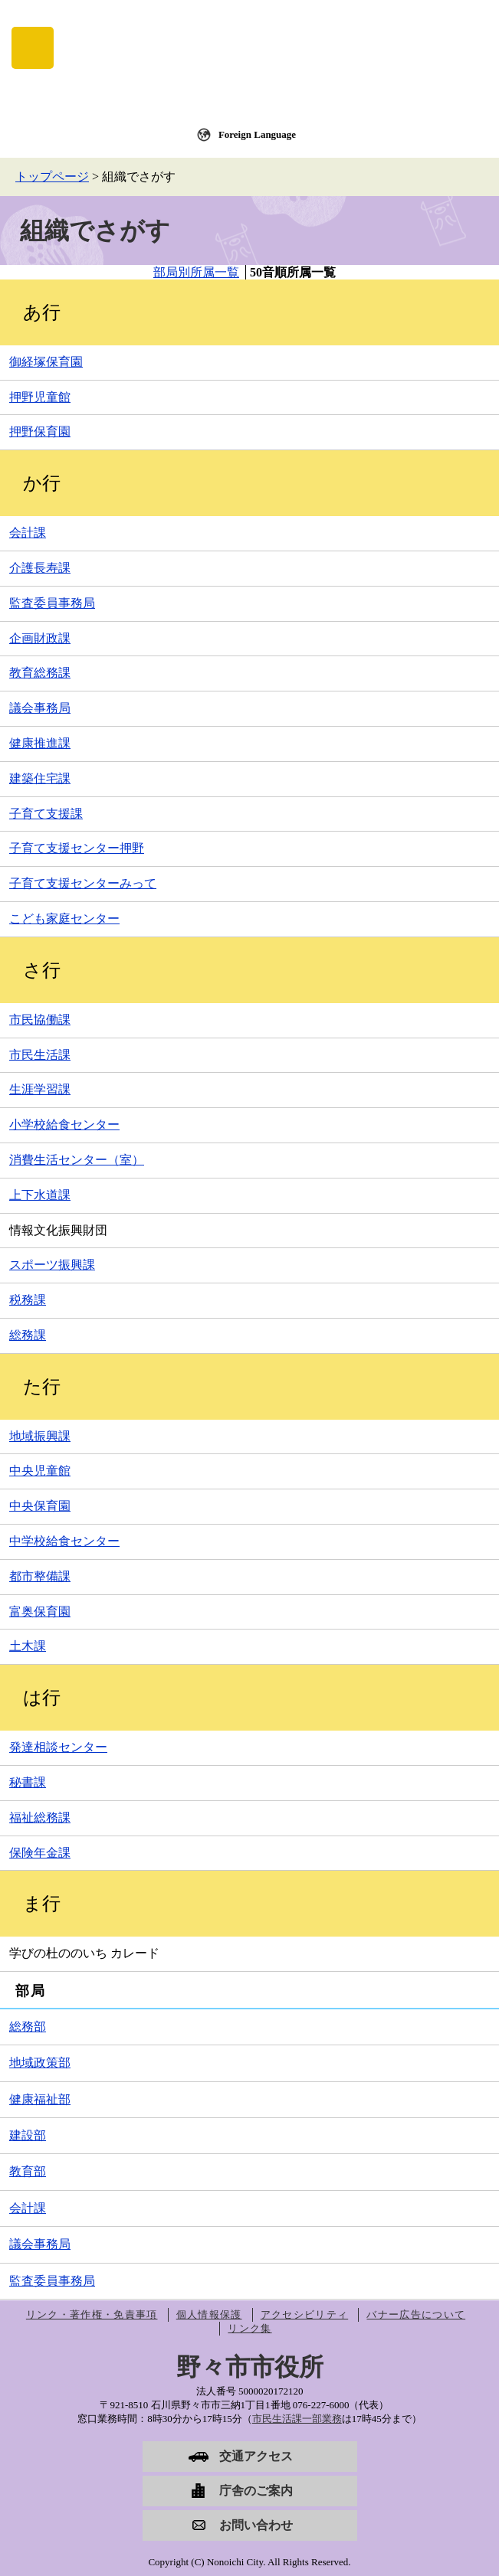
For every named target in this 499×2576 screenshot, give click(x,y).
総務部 (27, 2026)
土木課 (27, 1645)
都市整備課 (40, 1576)
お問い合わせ (256, 2525)
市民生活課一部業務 (297, 2418)
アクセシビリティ (304, 2314)
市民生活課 (40, 1054)
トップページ (52, 176)
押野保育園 (40, 431)
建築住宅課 (40, 778)
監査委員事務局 (52, 603)
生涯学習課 (40, 1089)
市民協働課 (40, 1019)
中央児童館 (40, 1470)
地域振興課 (40, 1436)
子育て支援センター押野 (76, 848)
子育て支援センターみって (82, 883)
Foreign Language (257, 134)
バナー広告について (415, 2314)
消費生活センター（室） (76, 1159)
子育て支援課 (46, 813)
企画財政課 (40, 638)
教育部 (27, 2171)
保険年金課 (40, 1852)
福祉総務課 (40, 1817)
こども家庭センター (64, 918)
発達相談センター (58, 1747)
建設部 (27, 2135)
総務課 (27, 1335)
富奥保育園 (40, 1611)
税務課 (27, 1299)
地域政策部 (40, 2062)
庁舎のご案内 (256, 2490)
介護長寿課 (40, 567)
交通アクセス (256, 2456)
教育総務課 (40, 672)
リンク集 (249, 2328)
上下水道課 (40, 1194)
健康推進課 (40, 743)
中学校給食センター (64, 1541)
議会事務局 (40, 707)
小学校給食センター (64, 1124)
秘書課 (27, 1782)
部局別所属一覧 (196, 272)
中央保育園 (40, 1505)
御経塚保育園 (46, 361)
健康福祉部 (40, 2099)
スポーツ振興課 (52, 1264)
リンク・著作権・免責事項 (92, 2314)
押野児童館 (40, 397)
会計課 (27, 532)
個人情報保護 (209, 2314)
